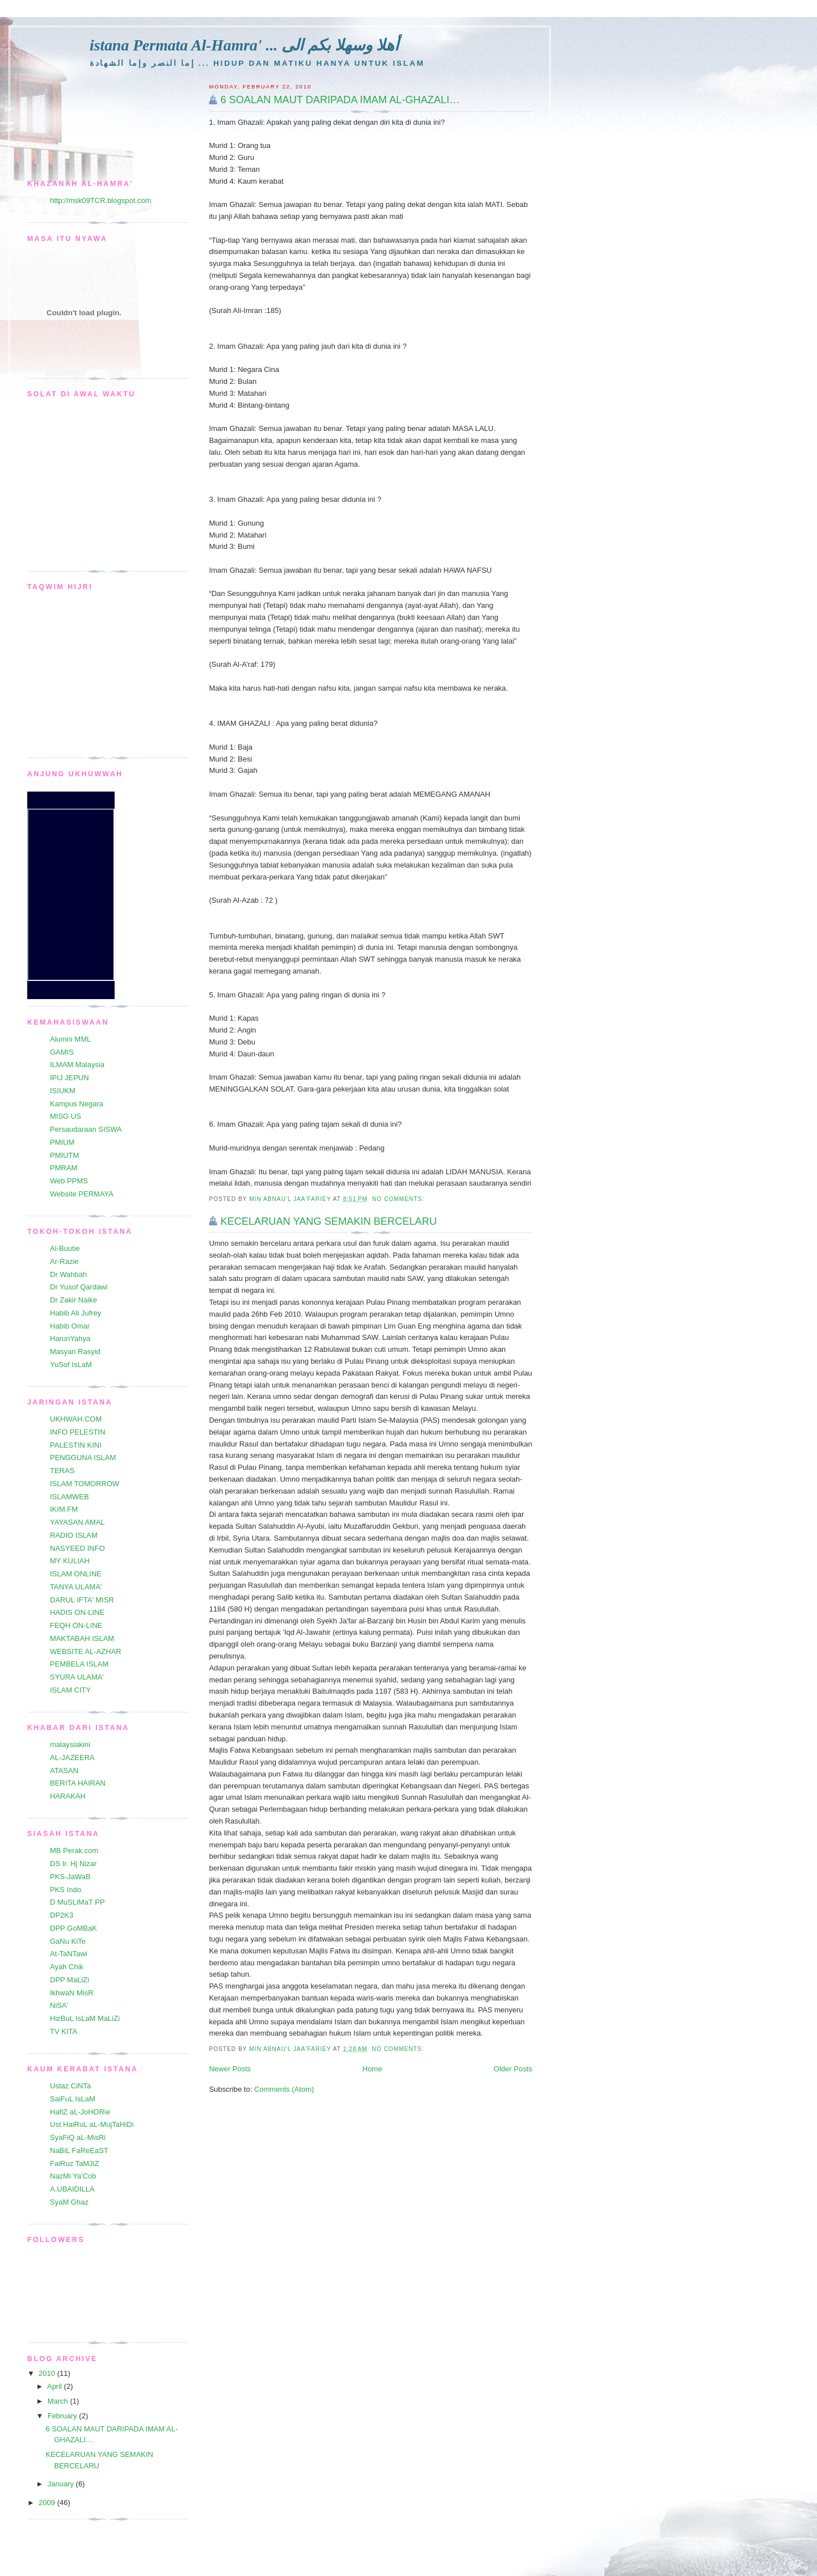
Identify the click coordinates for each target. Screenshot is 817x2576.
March (59, 2401)
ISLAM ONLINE (76, 1574)
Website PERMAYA (81, 1194)
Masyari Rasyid (75, 1351)
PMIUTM (64, 1155)
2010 (48, 2373)
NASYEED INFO (77, 1548)
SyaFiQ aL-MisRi (78, 2137)
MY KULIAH (70, 1560)
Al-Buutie (65, 1248)
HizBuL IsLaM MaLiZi (85, 2018)
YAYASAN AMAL (77, 1522)
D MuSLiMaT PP (77, 1902)
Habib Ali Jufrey (75, 1313)
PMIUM (62, 1142)
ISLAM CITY (70, 1690)
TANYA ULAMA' (76, 1587)
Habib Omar (70, 1326)
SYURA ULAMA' (77, 1677)
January (62, 2484)
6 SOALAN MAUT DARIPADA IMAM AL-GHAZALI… (340, 99)
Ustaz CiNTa (70, 2086)
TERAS (62, 1470)
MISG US (65, 1116)
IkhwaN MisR (72, 1993)
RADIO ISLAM (74, 1535)
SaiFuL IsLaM (72, 2099)
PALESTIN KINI (76, 1445)
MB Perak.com (74, 1850)
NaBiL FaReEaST (79, 2150)
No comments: (399, 1199)
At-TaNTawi (68, 1953)
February (63, 2416)
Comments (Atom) (284, 2089)
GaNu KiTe (68, 1941)
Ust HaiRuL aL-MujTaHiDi (92, 2124)
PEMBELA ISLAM (79, 1664)
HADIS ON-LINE (77, 1612)
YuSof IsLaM (71, 1364)
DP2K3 (61, 1915)
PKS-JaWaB (70, 1876)
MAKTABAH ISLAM (82, 1638)
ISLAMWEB (69, 1496)
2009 (48, 2502)
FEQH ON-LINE (76, 1625)
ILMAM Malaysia (77, 1064)
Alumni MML (70, 1039)
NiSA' (59, 2005)
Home (372, 2069)
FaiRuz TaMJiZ (74, 2163)
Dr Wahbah (68, 1274)
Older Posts (513, 2069)
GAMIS (62, 1052)
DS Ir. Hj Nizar (73, 1863)
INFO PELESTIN (78, 1432)
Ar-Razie (64, 1261)
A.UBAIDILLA (72, 2189)
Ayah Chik (66, 1966)
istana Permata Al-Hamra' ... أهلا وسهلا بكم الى (244, 45)
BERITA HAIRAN (78, 1783)
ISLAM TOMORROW (84, 1483)
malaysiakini (70, 1744)
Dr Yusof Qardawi (79, 1287)
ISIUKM (62, 1090)
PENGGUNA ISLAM (83, 1457)
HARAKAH (68, 1796)
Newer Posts (230, 2069)
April (55, 2386)
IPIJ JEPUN (69, 1077)
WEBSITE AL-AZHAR (85, 1651)
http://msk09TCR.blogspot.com (100, 200)
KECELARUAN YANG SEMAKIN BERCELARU (328, 1221)
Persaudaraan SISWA (86, 1129)
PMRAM (63, 1168)
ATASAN (64, 1770)
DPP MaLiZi (69, 1980)
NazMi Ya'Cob (73, 2176)
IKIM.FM (64, 1509)
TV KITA (63, 2031)
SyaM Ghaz (69, 2202)
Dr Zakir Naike (73, 1300)
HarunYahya (70, 1338)
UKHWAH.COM (76, 1419)
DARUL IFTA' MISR (82, 1600)
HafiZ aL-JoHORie (80, 2112)
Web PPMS (69, 1181)
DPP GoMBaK (73, 1928)
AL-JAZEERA (72, 1757)
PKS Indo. (66, 1889)
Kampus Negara (76, 1103)
